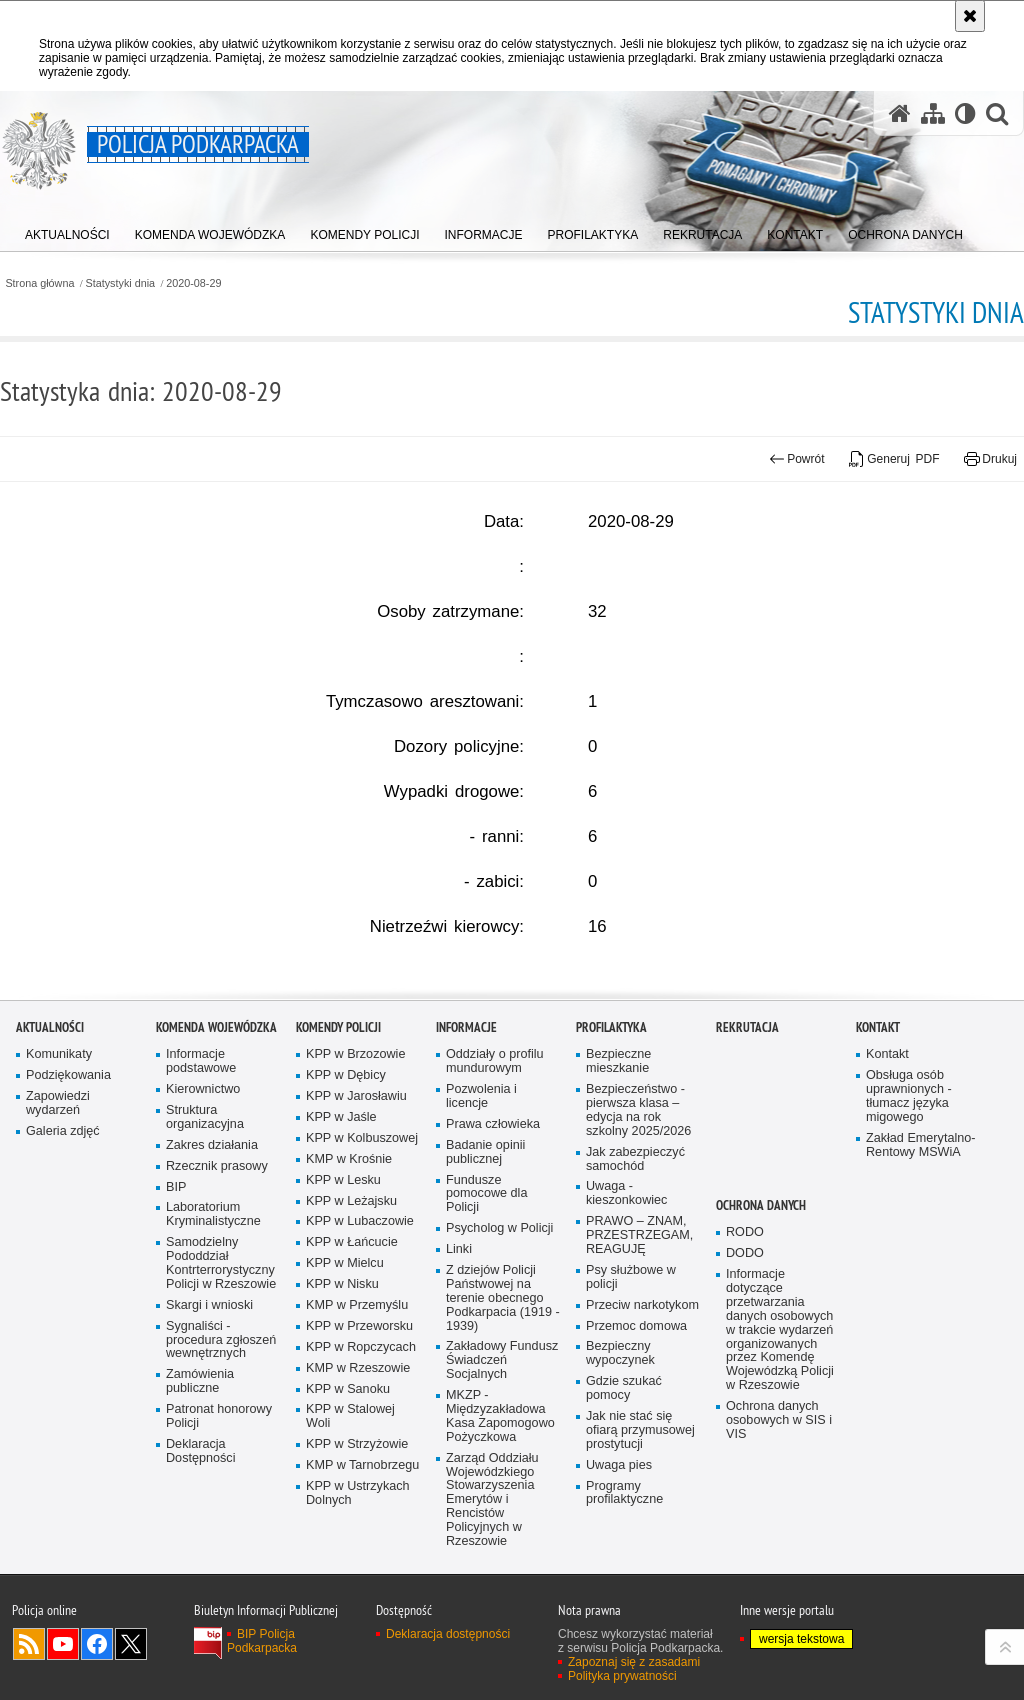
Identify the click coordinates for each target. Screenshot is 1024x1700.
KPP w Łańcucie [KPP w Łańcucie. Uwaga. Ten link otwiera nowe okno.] (352, 1295)
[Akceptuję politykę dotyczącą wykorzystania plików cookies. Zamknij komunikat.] (970, 16)
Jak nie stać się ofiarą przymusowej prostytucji (640, 1482)
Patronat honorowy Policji (219, 1468)
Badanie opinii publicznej (485, 1204)
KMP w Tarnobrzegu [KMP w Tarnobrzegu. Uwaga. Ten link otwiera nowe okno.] (362, 1517)
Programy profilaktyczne (624, 1545)
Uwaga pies (619, 1517)
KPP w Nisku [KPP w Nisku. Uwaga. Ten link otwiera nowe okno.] (342, 1336)
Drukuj (990, 459)
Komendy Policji (338, 1080)
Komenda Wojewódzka (216, 1080)
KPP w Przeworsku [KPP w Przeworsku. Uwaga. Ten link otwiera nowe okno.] (359, 1378)
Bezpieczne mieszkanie (618, 1114)
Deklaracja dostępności (448, 1687)
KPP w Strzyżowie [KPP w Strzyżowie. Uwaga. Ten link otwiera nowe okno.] (357, 1496)
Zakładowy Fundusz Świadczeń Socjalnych (502, 1413)
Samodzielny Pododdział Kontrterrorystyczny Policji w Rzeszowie (221, 1315)
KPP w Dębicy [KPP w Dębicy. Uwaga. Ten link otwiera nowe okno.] (346, 1127)
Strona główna (39, 283)
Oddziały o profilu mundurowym (495, 1114)
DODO (745, 1305)
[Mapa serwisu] (933, 113)
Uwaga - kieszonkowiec (626, 1246)
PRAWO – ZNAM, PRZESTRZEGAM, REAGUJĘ (639, 1287)
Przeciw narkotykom (642, 1357)
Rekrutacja (747, 1080)
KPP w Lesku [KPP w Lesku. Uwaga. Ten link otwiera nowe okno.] (343, 1232)
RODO (745, 1284)
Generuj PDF (894, 459)
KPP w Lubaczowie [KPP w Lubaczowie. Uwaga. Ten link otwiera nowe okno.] (360, 1274)
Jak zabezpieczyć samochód (635, 1211)
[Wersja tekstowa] (965, 113)
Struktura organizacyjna (205, 1169)
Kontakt (878, 1080)
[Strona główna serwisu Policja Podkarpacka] (900, 113)
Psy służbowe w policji (631, 1329)
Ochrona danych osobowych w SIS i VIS (779, 1472)
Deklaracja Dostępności (200, 1503)
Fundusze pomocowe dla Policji (486, 1246)
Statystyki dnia (121, 283)
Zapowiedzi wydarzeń (58, 1155)
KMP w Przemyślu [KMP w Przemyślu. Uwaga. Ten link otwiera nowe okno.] (357, 1357)
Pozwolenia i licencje (481, 1148)
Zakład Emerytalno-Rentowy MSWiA (920, 1197)
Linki (459, 1301)
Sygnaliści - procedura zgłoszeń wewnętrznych (221, 1392)
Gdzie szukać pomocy (624, 1440)
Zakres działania (212, 1197)
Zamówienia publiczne (200, 1434)
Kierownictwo (203, 1141)
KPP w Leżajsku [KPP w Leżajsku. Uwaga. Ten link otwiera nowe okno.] (351, 1253)
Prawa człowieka (493, 1176)
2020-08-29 (193, 283)
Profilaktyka (611, 1080)
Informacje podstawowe (201, 1114)
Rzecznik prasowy (217, 1218)
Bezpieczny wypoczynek (620, 1406)
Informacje (466, 1080)
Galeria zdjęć (63, 1183)
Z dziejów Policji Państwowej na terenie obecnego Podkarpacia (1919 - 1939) (503, 1350)
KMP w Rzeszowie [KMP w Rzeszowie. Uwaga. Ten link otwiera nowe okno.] (358, 1420)
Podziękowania (68, 1127)
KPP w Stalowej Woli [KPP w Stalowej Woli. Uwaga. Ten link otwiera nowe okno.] (350, 1469)
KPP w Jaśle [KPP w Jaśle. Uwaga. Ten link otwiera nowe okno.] (341, 1169)
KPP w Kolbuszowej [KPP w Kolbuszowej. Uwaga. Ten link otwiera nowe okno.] (362, 1190)
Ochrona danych (761, 1258)
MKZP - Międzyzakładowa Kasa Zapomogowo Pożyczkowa (500, 1468)
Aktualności (50, 1080)
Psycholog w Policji (499, 1280)
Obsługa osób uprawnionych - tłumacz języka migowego (909, 1148)
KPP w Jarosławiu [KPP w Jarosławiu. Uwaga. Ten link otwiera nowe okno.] (356, 1148)
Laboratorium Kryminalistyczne (213, 1267)
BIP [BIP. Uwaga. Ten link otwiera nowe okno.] (176, 1239)
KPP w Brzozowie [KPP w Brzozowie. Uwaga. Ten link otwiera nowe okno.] (355, 1107)
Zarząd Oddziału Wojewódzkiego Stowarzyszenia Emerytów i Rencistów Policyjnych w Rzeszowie (492, 1552)
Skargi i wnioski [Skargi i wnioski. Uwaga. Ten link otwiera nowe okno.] (209, 1357)
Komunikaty (59, 1107)
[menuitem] (67, 230)
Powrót (797, 459)
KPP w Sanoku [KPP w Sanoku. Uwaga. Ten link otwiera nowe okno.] (348, 1441)
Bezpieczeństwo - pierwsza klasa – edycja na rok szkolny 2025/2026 (638, 1162)
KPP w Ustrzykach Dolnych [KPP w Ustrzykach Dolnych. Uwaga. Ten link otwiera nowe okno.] (358, 1545)
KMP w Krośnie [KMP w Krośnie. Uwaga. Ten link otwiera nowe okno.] (349, 1211)
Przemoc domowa (636, 1378)
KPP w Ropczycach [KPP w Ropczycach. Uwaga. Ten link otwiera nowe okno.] (361, 1399)
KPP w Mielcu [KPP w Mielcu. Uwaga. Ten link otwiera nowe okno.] (345, 1315)
